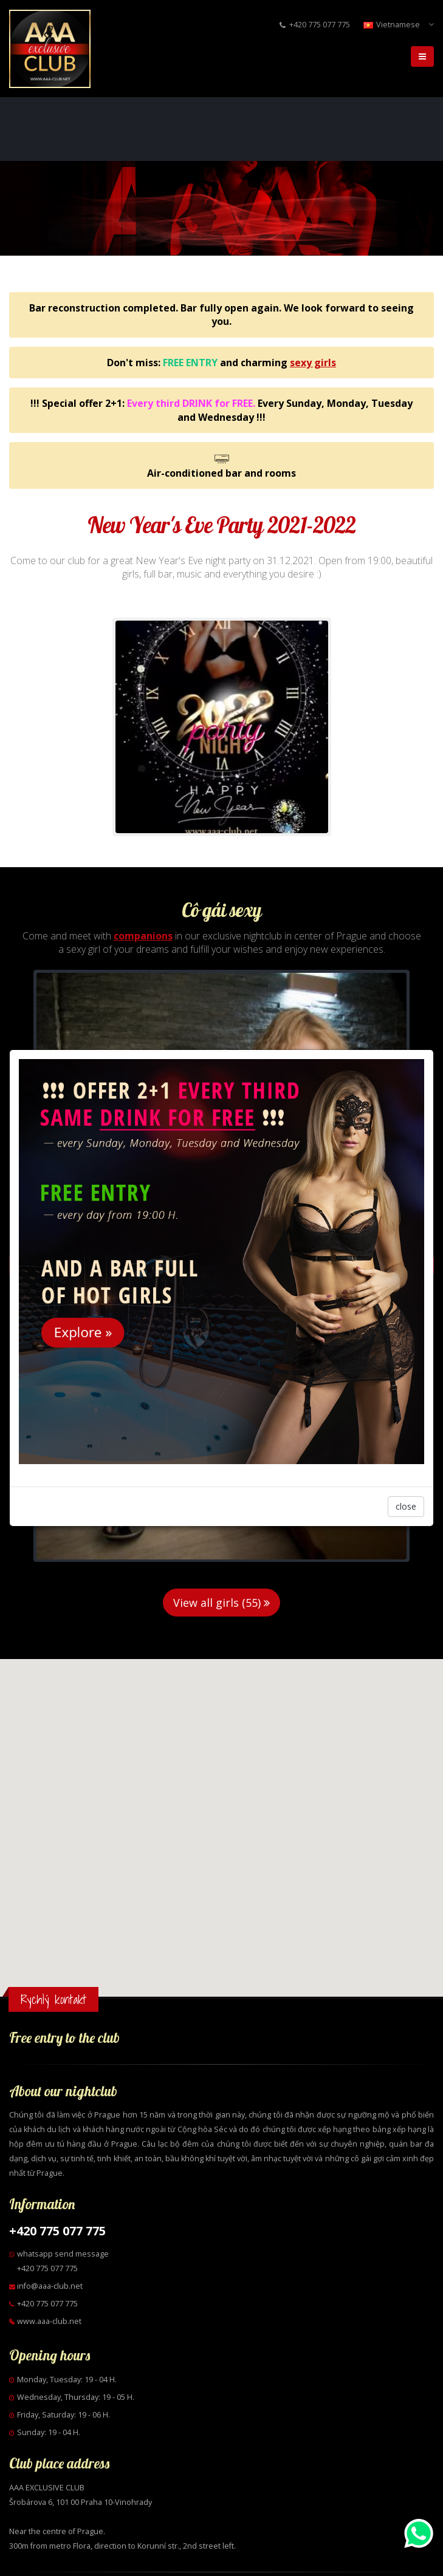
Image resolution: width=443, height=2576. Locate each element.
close (406, 1506)
